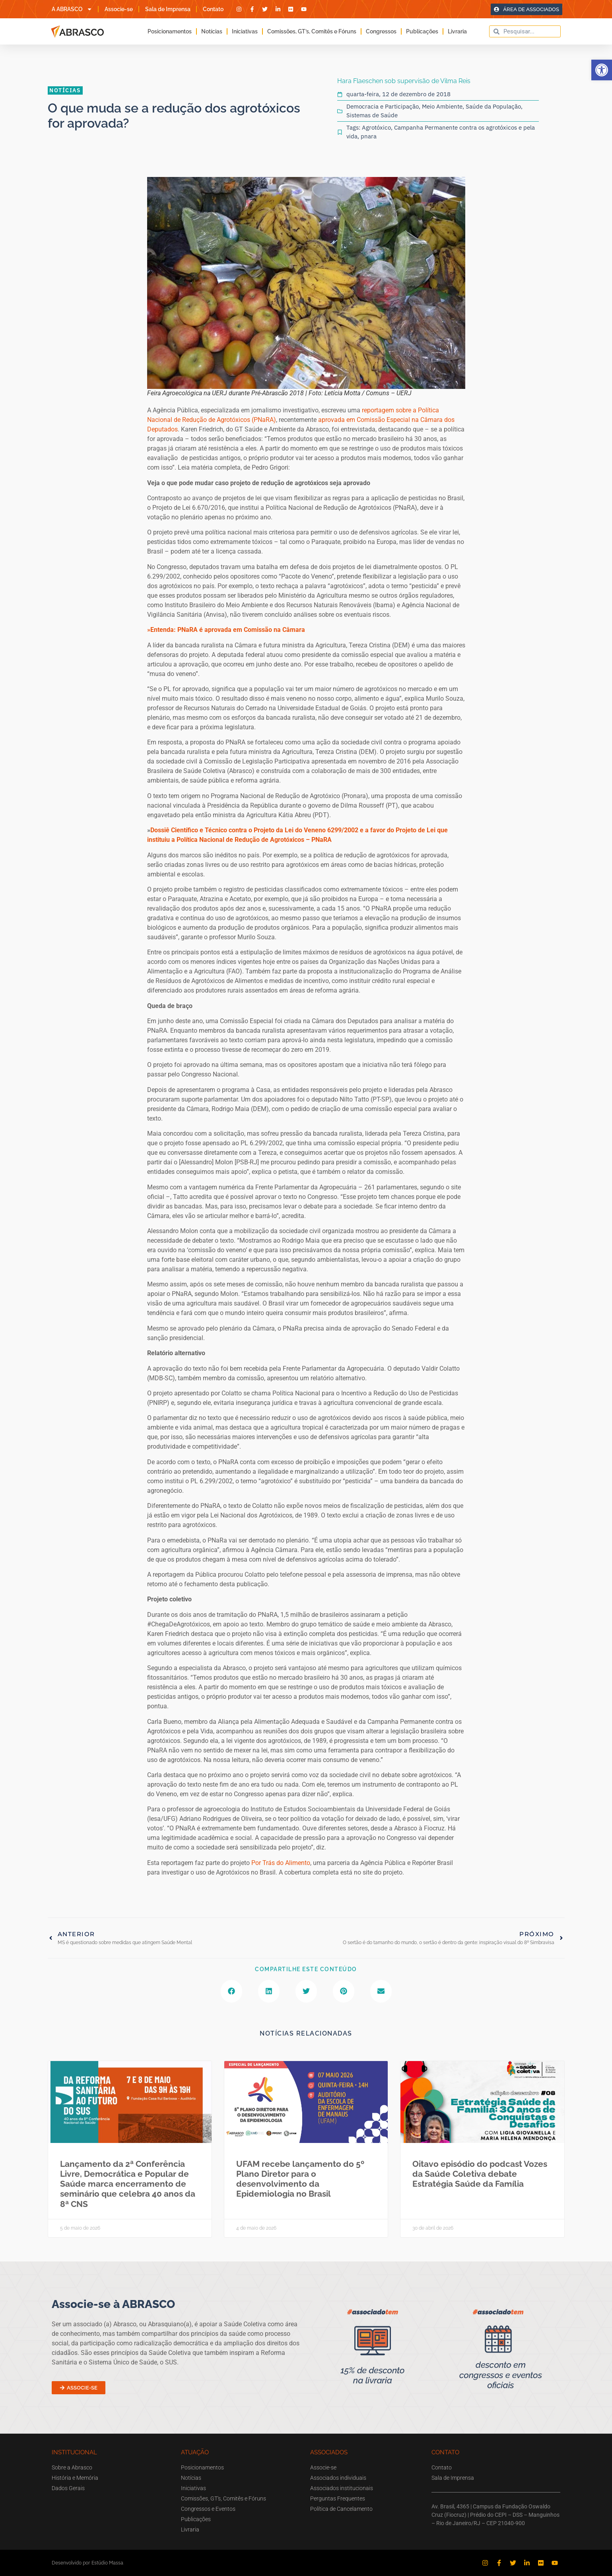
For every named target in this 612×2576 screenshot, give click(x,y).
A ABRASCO (72, 9)
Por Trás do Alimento (280, 1863)
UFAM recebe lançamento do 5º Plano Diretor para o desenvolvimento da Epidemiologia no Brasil (300, 2179)
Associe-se (119, 9)
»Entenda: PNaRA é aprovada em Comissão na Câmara (226, 629)
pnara (369, 136)
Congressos (381, 31)
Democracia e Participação (382, 106)
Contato (213, 9)
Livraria (457, 31)
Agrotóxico (376, 127)
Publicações (422, 31)
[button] (601, 70)
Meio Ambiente (442, 106)
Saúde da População (493, 106)
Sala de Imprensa (167, 9)
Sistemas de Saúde (372, 115)
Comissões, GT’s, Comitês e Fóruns (311, 31)
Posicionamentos (170, 31)
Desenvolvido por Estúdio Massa (87, 2562)
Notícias (211, 31)
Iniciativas (245, 31)
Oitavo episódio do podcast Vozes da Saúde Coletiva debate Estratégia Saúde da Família (479, 2174)
